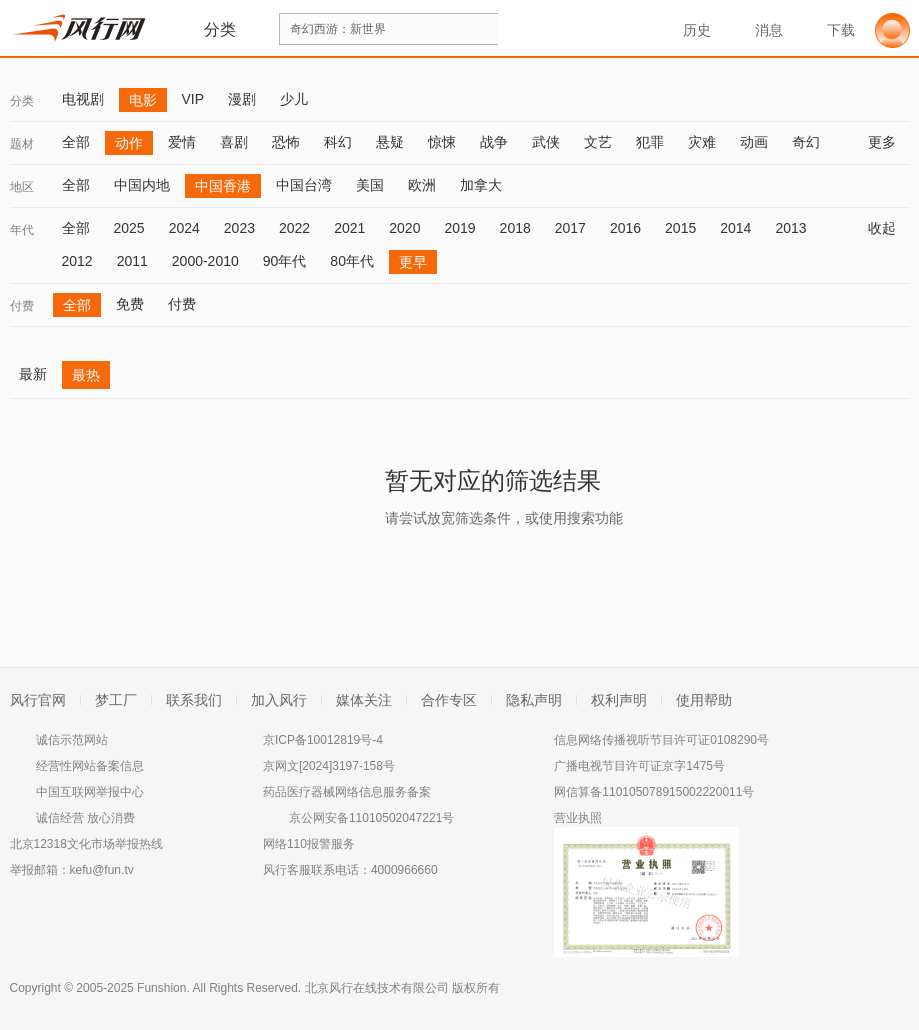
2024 (184, 228)
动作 (129, 143)
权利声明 (619, 700)
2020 (404, 228)
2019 (459, 228)
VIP (193, 99)
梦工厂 (116, 700)
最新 (33, 374)
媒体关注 (364, 700)
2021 (349, 228)
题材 (22, 144)
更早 (413, 262)
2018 (515, 228)
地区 (22, 187)
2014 (735, 228)
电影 (143, 100)
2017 (570, 228)
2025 (129, 228)
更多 (889, 142)
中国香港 (223, 186)
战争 (494, 142)
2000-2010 (205, 261)
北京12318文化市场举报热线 (86, 844)
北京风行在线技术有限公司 (377, 988)
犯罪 (650, 142)
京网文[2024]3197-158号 (329, 766)
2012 (77, 261)
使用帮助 (704, 700)
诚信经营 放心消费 (85, 818)
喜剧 (234, 142)
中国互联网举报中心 (90, 792)
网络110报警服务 (309, 844)
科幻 (338, 142)
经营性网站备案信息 (90, 766)
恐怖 (286, 142)
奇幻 (806, 142)
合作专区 (449, 700)
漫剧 (242, 99)
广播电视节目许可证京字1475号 (639, 766)
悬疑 (390, 142)
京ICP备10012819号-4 (323, 740)
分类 (22, 101)
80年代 (352, 261)
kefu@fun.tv (102, 870)
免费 (130, 304)
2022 (294, 228)
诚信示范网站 (72, 740)
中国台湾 (304, 185)
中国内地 (142, 185)
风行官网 (38, 700)
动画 (754, 142)
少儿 (294, 99)
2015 (680, 228)
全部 (76, 142)
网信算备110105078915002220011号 (654, 792)
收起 (889, 228)
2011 (132, 261)
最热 (86, 375)
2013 (790, 228)
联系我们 (194, 700)
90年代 (285, 261)
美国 (370, 185)
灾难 (702, 142)
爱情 (182, 142)
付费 (22, 306)
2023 (239, 228)
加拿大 (481, 185)
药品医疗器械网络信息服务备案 (347, 792)
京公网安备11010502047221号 (371, 818)
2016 (625, 228)
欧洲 (422, 185)
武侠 (546, 142)
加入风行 (279, 700)
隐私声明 (534, 700)
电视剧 (83, 99)
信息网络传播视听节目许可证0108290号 (661, 740)
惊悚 (442, 142)
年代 (22, 230)
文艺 (598, 142)
